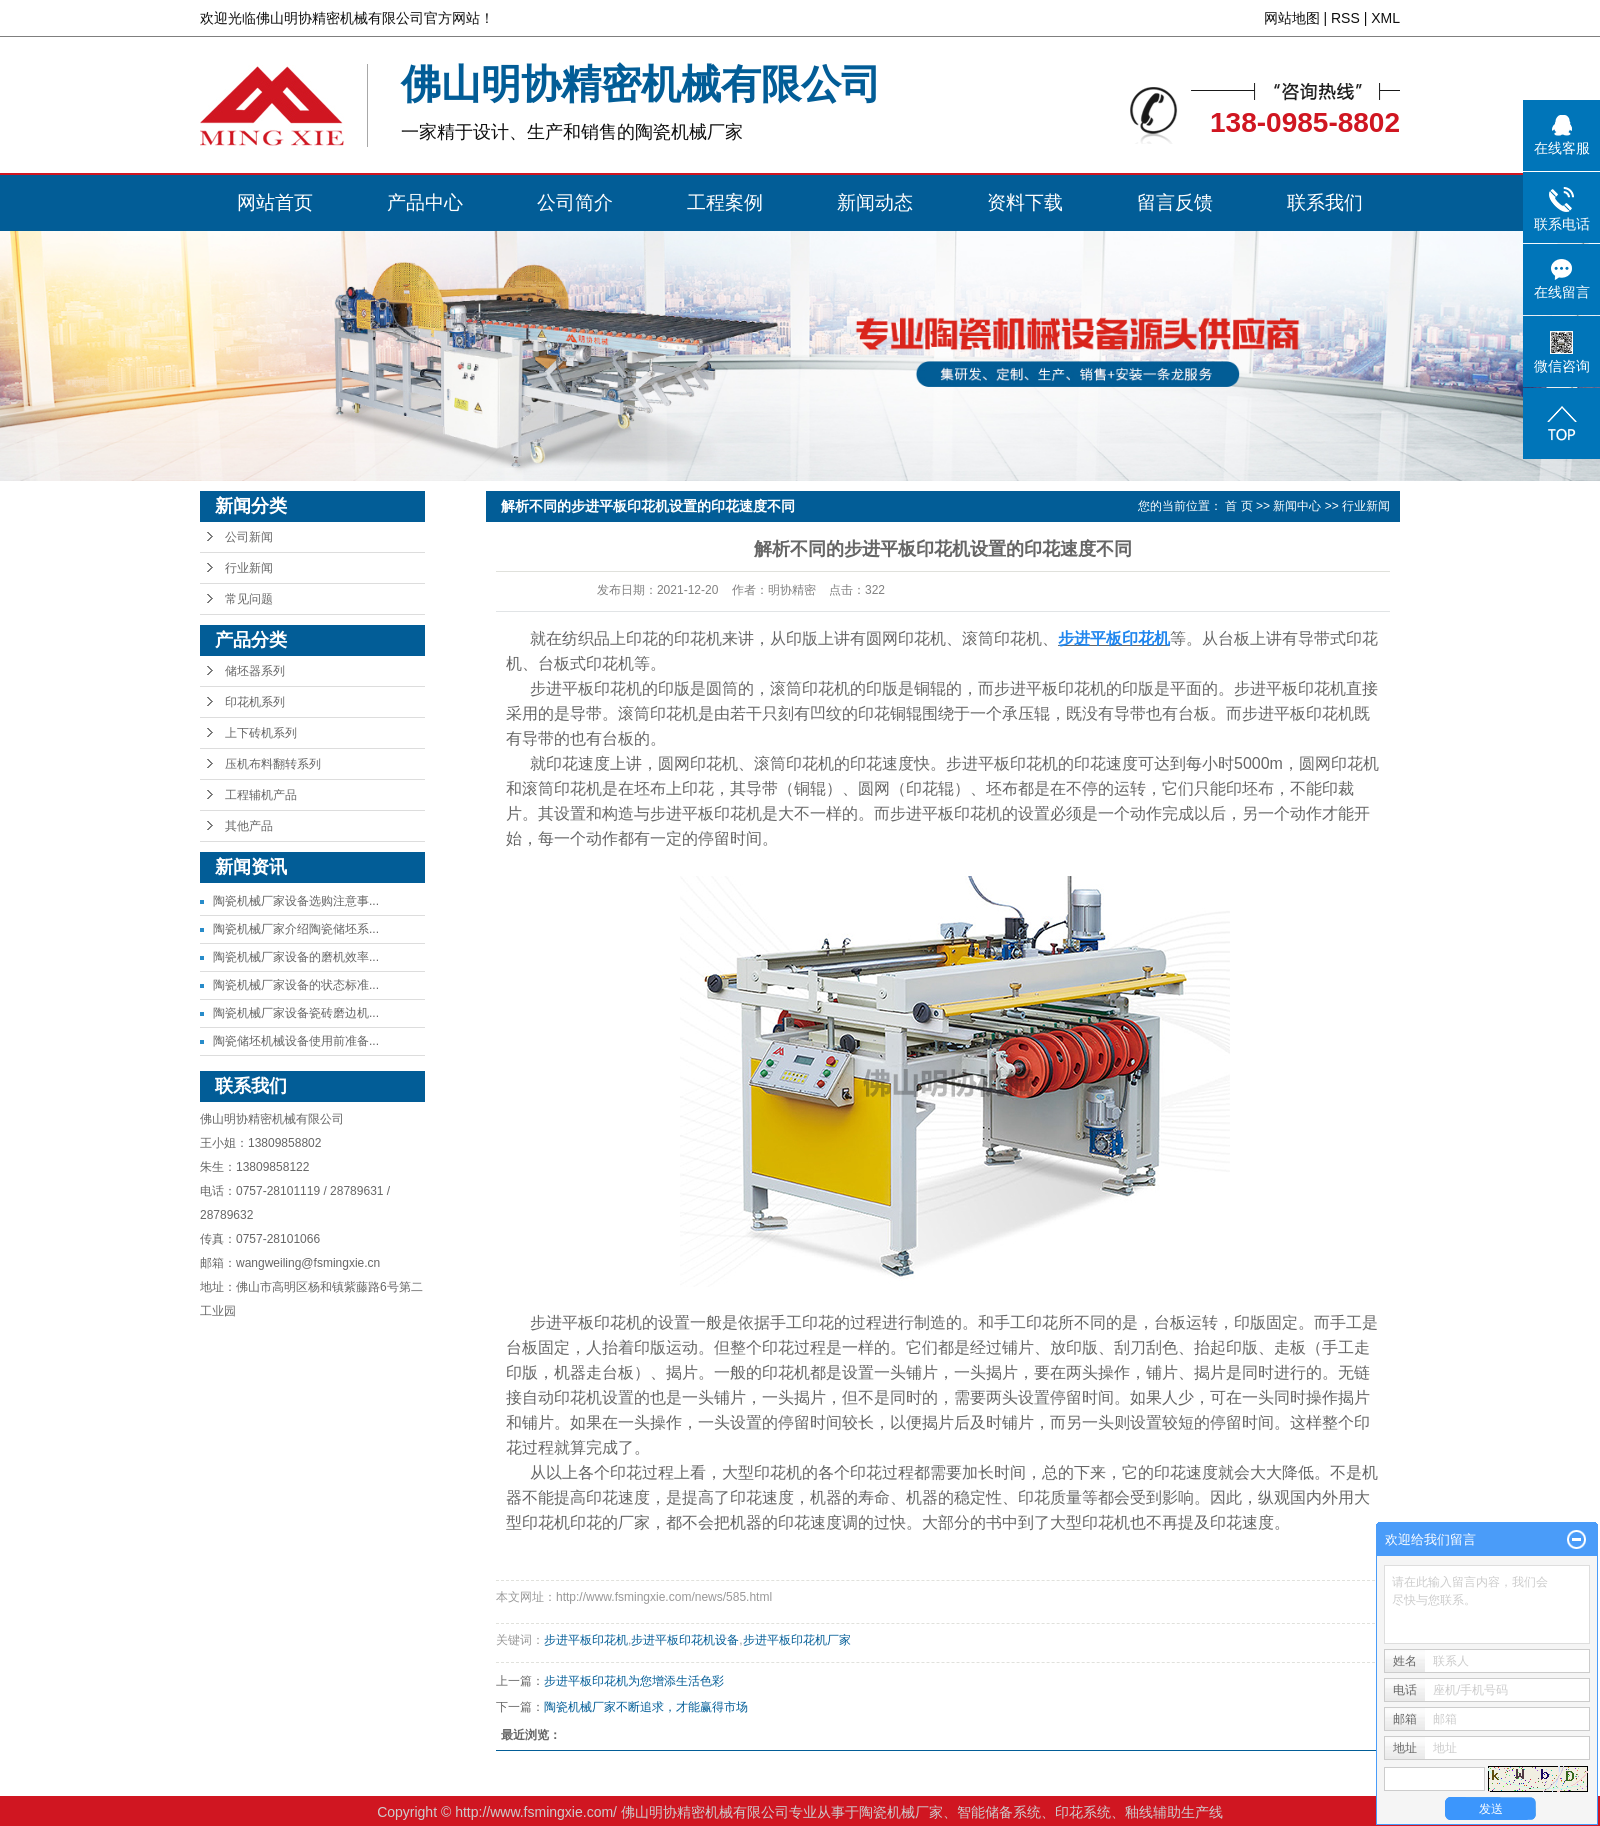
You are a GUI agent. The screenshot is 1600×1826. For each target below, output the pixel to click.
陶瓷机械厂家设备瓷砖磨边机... (296, 1013)
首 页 (1238, 506)
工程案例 (725, 202)
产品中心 (425, 202)
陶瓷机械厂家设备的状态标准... (296, 985)
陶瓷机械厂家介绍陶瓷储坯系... (296, 929)
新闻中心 (1297, 506)
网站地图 (1292, 18)
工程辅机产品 (261, 795)
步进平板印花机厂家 (797, 1640)
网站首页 (275, 202)
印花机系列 (255, 702)
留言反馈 (1175, 202)
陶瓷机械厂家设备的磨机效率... (296, 957)
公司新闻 (249, 537)
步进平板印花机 (586, 1640)
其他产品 (249, 826)
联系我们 (1325, 202)
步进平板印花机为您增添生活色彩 (634, 1681)
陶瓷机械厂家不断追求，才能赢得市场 (646, 1707)
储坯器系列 (255, 671)
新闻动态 (875, 202)
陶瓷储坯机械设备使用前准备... (296, 1041)
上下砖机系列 (261, 733)
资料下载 (1025, 202)
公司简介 (575, 202)
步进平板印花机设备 (685, 1640)
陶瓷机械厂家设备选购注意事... (296, 901)
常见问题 (249, 599)
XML (1385, 18)
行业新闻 (249, 568)
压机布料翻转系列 (273, 764)
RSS (1345, 18)
